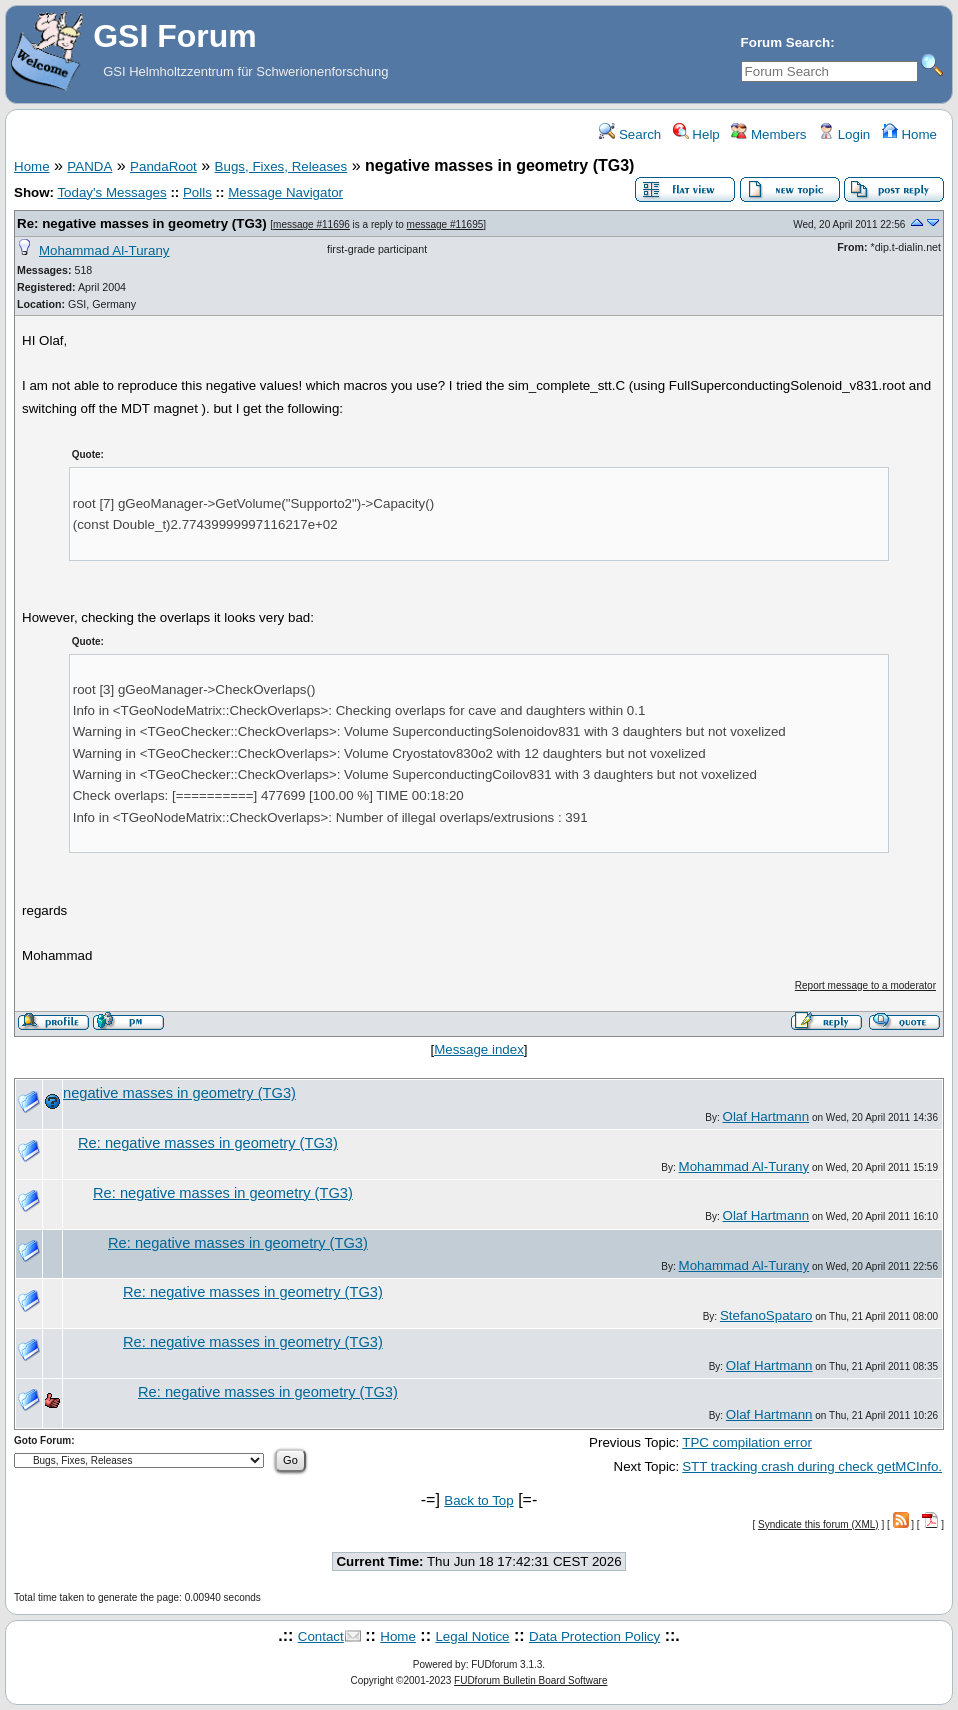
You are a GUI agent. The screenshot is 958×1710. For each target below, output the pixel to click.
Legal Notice (472, 1636)
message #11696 (311, 224)
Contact (321, 1636)
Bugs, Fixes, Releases (281, 166)
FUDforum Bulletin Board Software (530, 1680)
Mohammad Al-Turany (104, 250)
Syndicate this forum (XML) (818, 1524)
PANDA (89, 166)
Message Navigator (285, 192)
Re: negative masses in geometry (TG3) (142, 223)
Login (844, 134)
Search (630, 134)
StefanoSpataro (766, 1315)
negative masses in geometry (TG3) (179, 1093)
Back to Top (478, 1500)
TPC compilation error (747, 1442)
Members (768, 134)
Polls (197, 192)
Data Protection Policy (594, 1636)
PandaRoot (163, 166)
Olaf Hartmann (766, 1116)
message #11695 (445, 224)
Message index (479, 1049)
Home (909, 134)
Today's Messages (111, 192)
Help (696, 134)
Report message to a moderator (865, 985)
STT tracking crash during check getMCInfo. (812, 1466)
